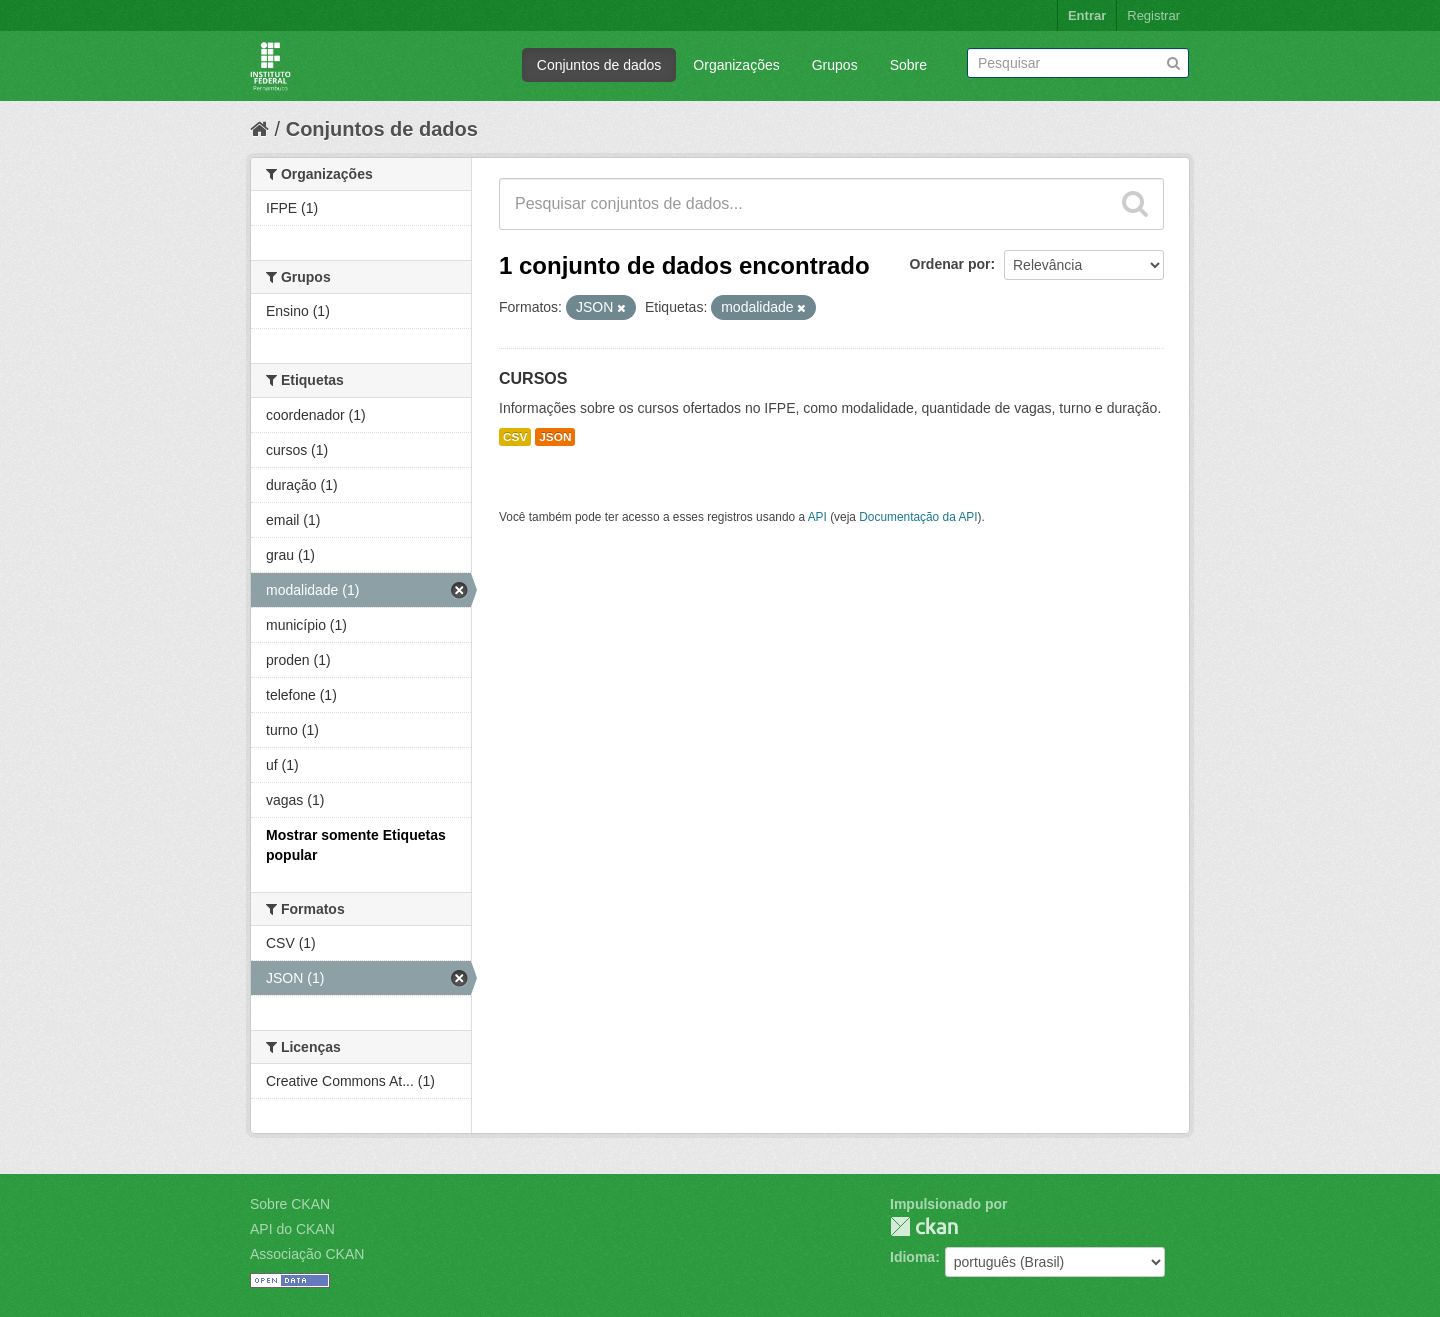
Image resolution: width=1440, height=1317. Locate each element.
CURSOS (533, 378)
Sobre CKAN (290, 1204)
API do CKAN (292, 1229)
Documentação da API (918, 517)
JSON (555, 437)
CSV (515, 437)
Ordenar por (950, 264)
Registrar (1153, 15)
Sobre (908, 65)
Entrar (1087, 15)
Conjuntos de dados (599, 65)
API (817, 517)
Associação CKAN (307, 1254)
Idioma (912, 1257)
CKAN (924, 1226)
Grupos (835, 65)
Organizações (736, 65)
